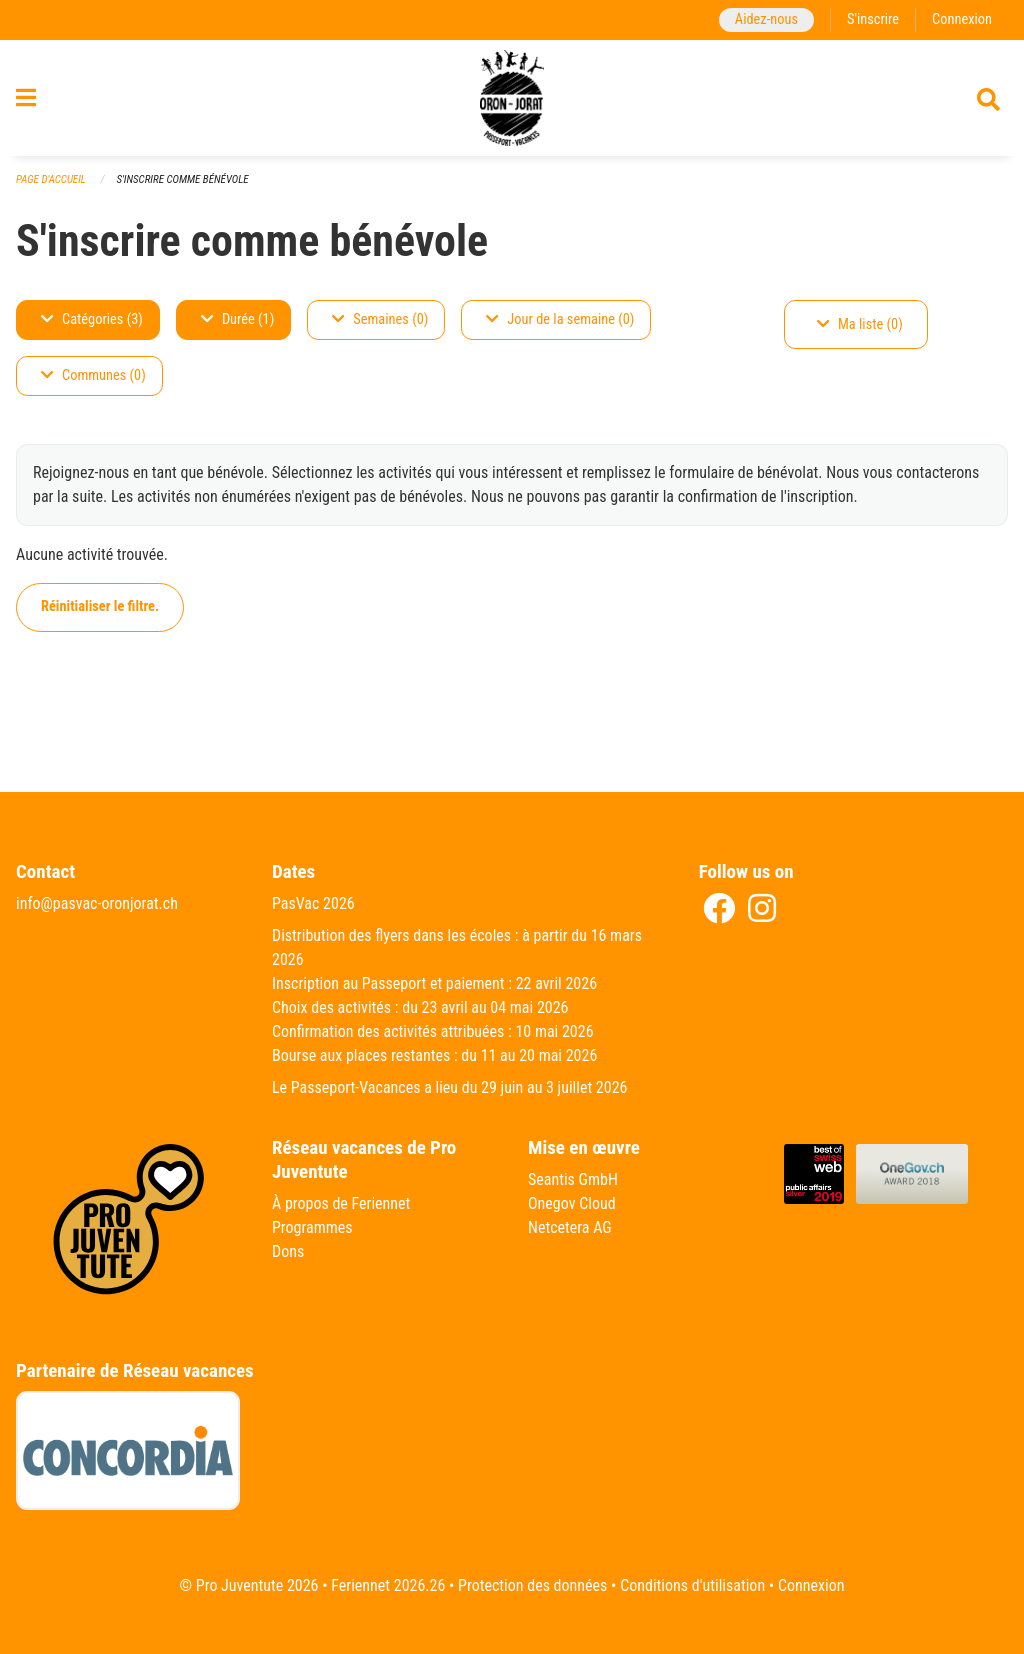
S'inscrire (873, 19)
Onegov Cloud (572, 1203)
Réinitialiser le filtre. (100, 606)
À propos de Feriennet (341, 1203)
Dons (288, 1251)
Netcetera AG (570, 1227)
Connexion (962, 19)
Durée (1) (237, 319)
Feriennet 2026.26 (388, 1585)
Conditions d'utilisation (692, 1585)
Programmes (312, 1227)
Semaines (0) (380, 319)
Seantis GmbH (573, 1179)
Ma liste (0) (860, 324)
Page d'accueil (51, 179)
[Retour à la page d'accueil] (512, 98)
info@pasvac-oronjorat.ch (97, 903)
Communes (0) (93, 375)
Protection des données (532, 1585)
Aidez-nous (766, 19)
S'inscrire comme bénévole (182, 179)
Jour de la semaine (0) (560, 319)
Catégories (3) (92, 319)
